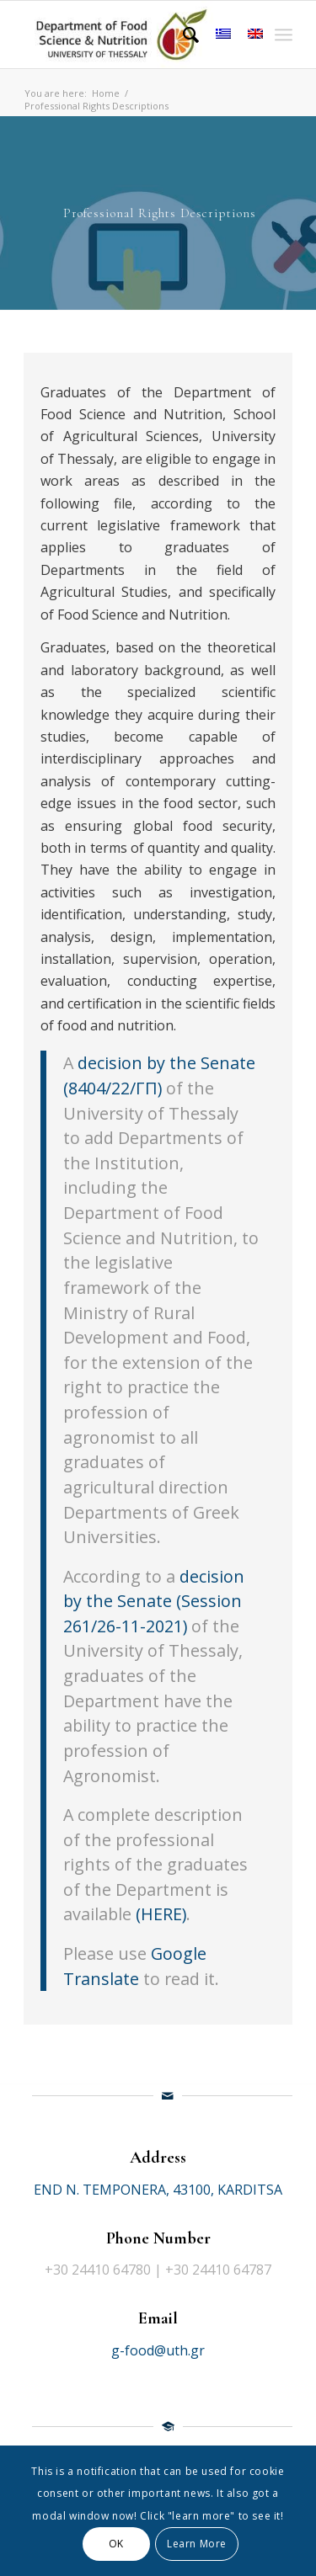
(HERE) (161, 1914)
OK (116, 2543)
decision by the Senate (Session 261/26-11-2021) (153, 1601)
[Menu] (283, 34)
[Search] (182, 34)
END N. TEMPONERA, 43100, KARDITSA (158, 2189)
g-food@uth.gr (158, 2350)
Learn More (197, 2543)
